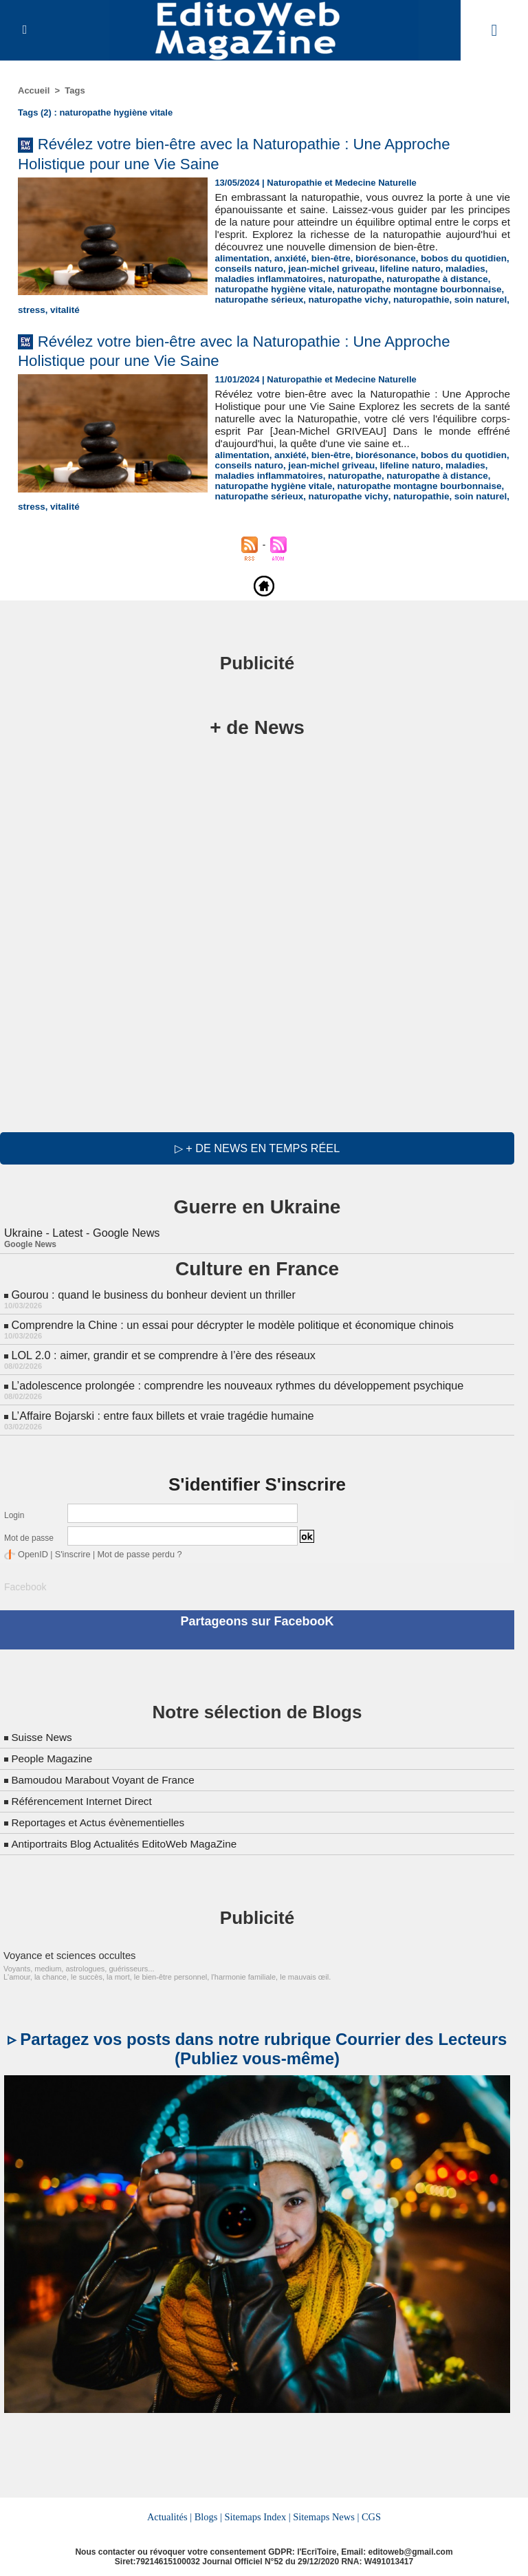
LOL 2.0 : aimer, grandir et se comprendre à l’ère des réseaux (161, 1355)
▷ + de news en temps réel (256, 1150)
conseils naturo (247, 281)
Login (14, 1513)
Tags (75, 90)
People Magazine (53, 1754)
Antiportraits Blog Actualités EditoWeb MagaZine (129, 1840)
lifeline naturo (403, 281)
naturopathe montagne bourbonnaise (215, 301)
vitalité (178, 312)
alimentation (240, 271)
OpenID (32, 1552)
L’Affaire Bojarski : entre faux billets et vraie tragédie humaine (160, 1414)
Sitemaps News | (325, 2512)
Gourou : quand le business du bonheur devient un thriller (151, 1295)
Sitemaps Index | (257, 2512)
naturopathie (45, 312)
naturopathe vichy (428, 301)
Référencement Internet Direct (84, 1797)
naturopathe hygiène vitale (74, 301)
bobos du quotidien (455, 271)
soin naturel (102, 312)
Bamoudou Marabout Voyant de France (107, 1776)
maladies (457, 281)
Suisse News (42, 1733)
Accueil (34, 90)
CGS (370, 2512)
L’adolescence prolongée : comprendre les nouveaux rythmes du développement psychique (233, 1384)
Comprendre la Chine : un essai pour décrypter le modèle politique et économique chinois (229, 1325)
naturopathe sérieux (342, 301)
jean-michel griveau (327, 281)
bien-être (327, 271)
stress (146, 312)
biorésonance (380, 271)
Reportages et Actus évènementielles (101, 1818)
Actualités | (170, 2512)
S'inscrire (70, 1552)
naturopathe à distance (429, 291)
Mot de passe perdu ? (133, 1552)
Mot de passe (29, 1536)
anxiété (287, 271)
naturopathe (349, 291)
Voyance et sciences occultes (66, 1951)
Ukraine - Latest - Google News (80, 1234)
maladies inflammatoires (266, 291)
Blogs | (209, 2512)
